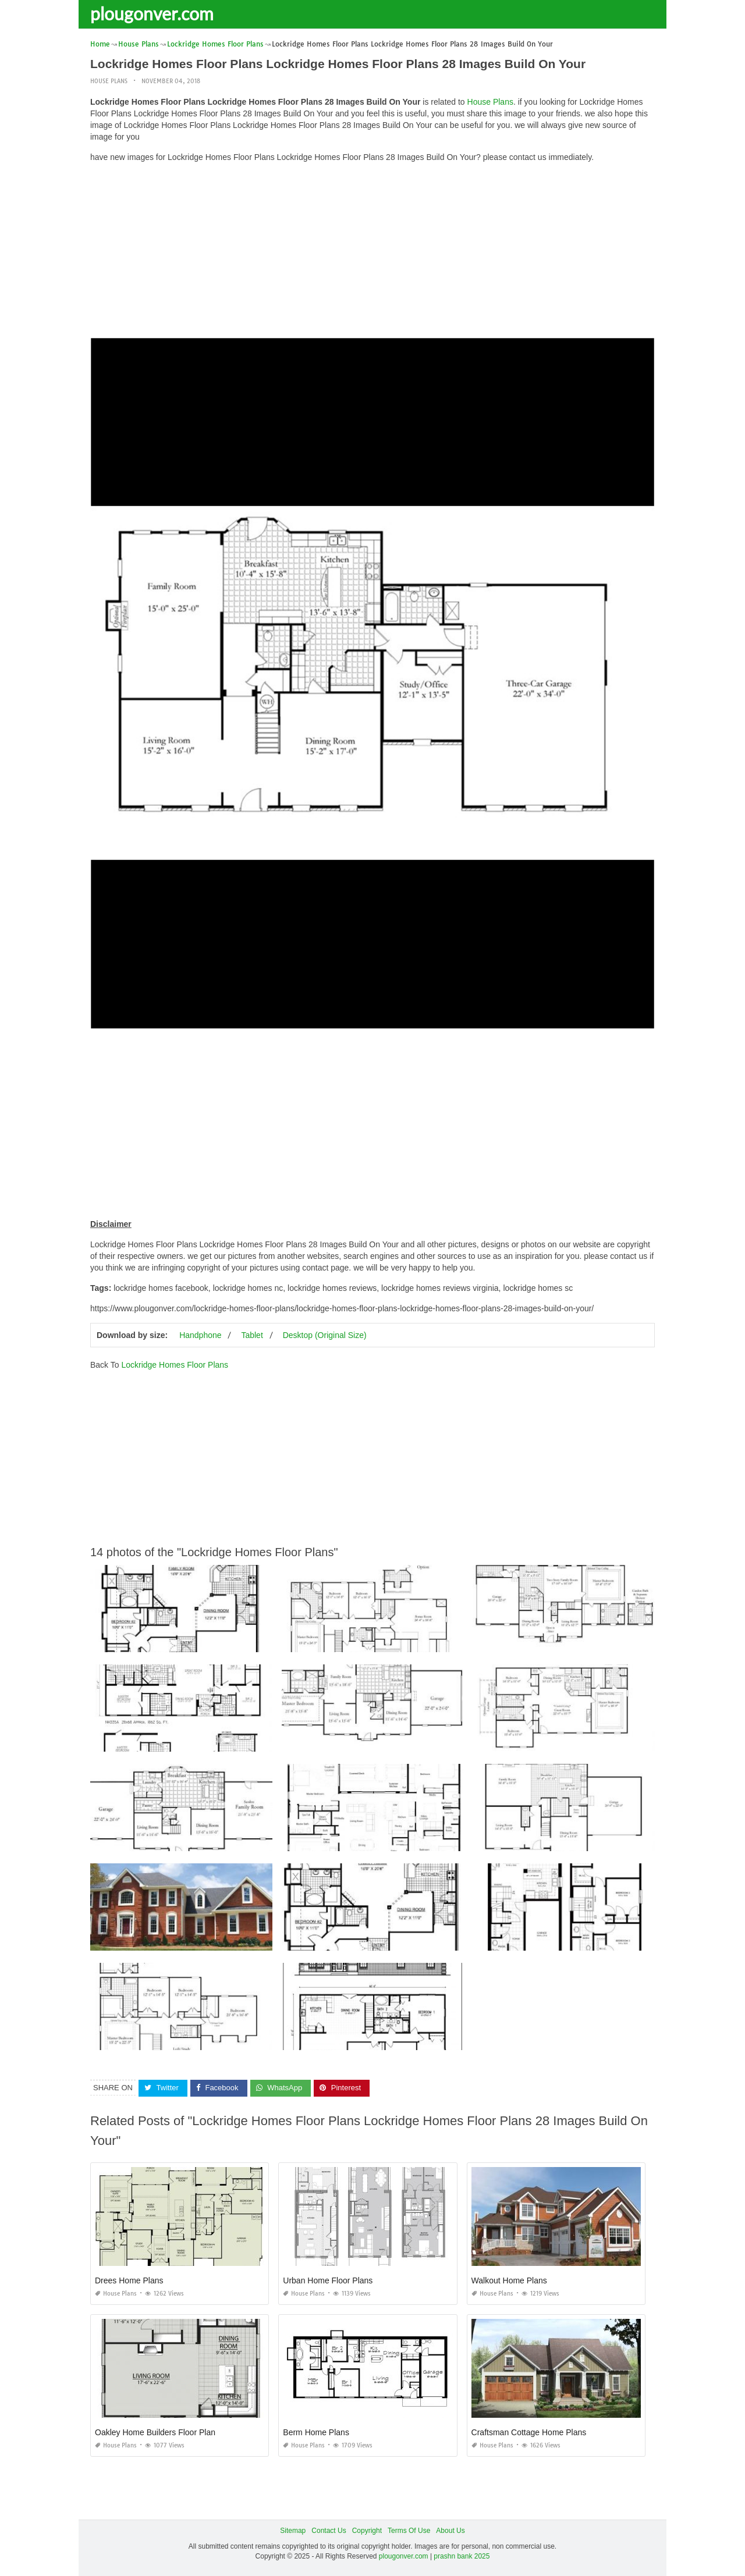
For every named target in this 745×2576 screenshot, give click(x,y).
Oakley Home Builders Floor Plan (155, 2431)
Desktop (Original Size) (325, 1335)
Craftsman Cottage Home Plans (529, 2431)
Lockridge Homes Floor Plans (174, 1364)
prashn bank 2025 (461, 2556)
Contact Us (328, 2530)
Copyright (367, 2530)
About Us (450, 2530)
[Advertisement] (372, 253)
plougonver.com (152, 13)
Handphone (200, 1335)
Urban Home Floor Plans (327, 2280)
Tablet (251, 1335)
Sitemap (293, 2530)
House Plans (108, 81)
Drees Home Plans (129, 2280)
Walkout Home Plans (509, 2280)
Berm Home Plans (316, 2431)
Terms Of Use (409, 2530)
